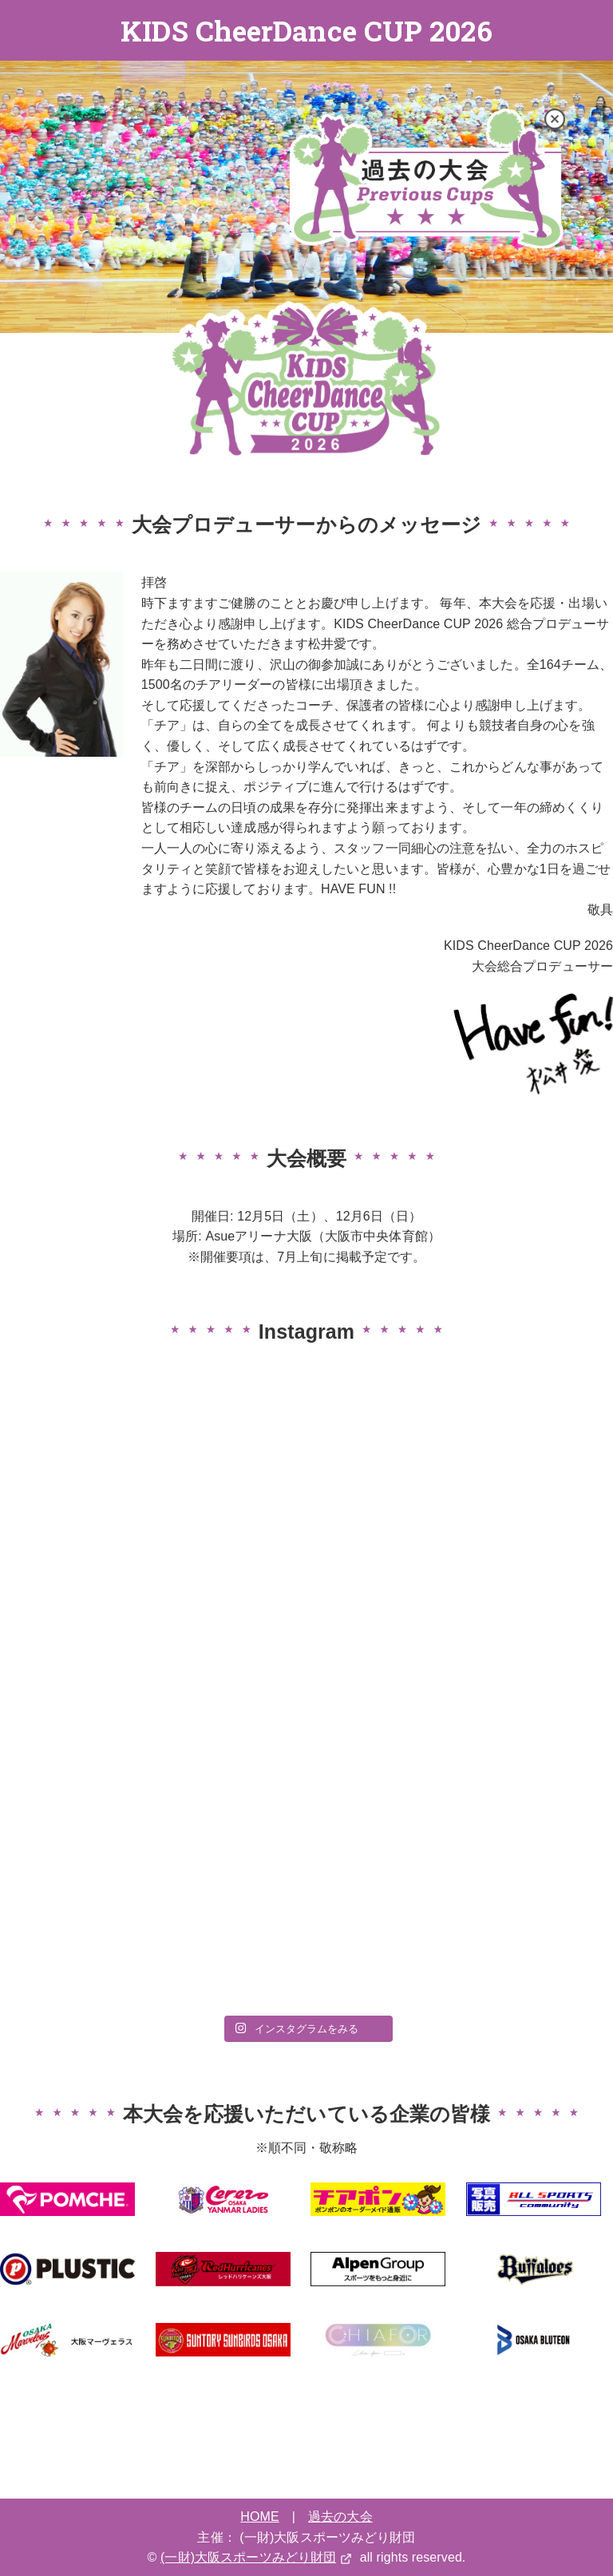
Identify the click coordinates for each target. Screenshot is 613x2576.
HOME (259, 2516)
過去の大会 (340, 2516)
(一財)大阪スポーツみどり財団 (248, 2557)
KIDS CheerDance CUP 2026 (306, 30)
